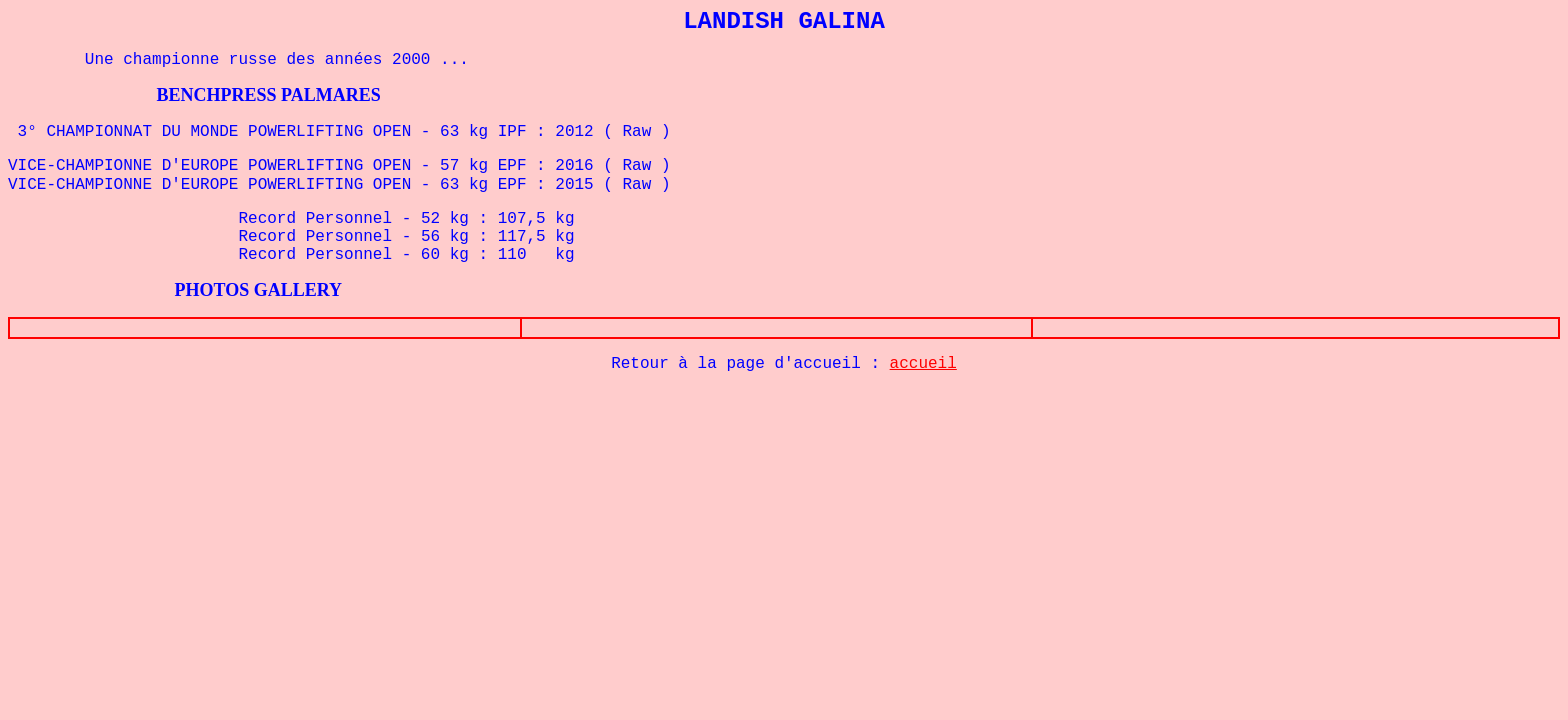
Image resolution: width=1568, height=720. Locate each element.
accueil (923, 364)
